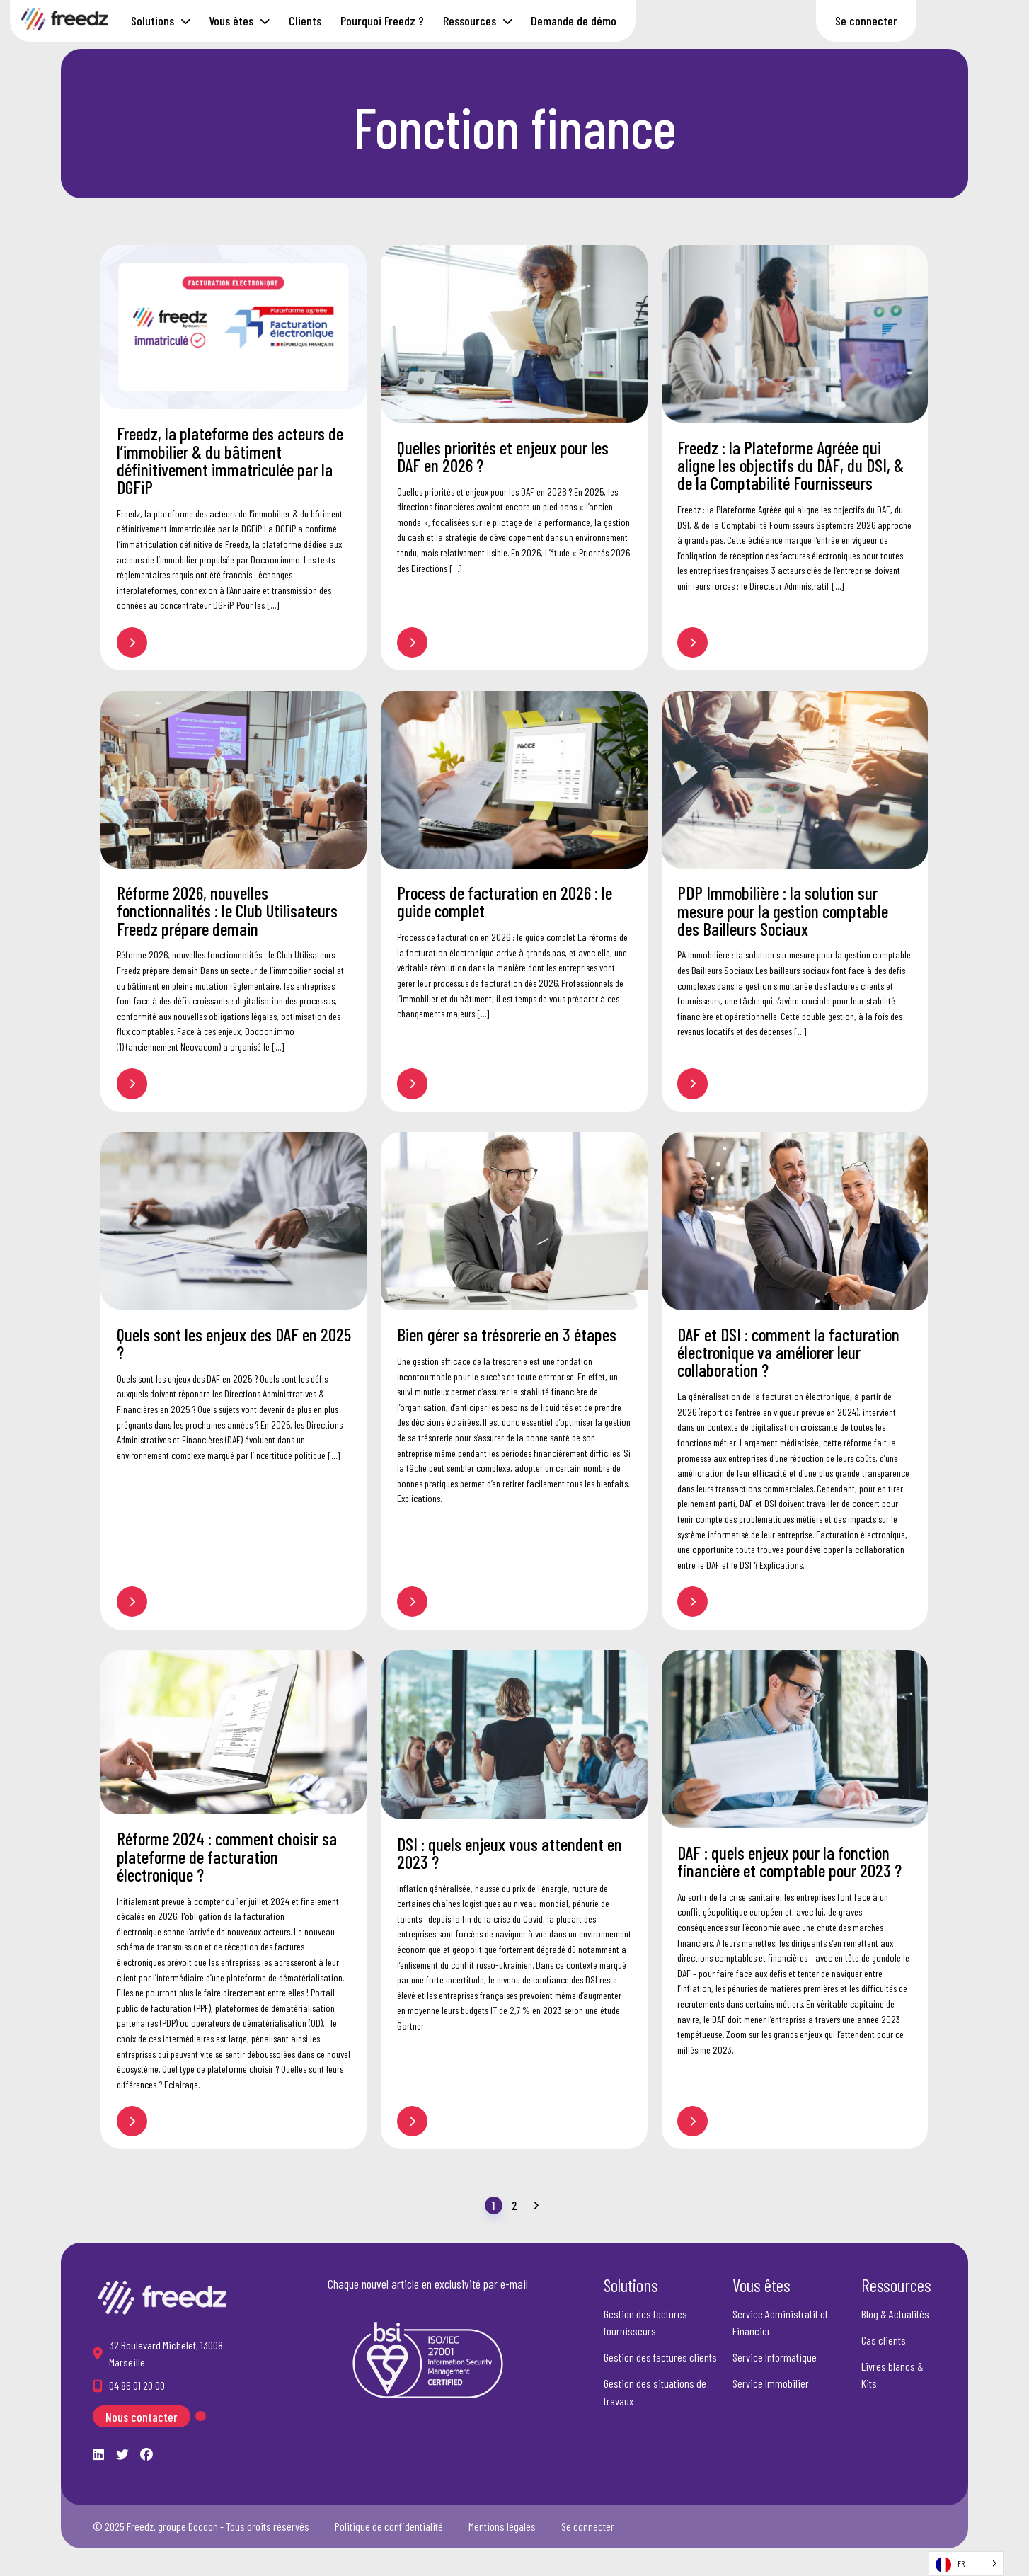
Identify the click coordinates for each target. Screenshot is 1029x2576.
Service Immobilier (770, 2383)
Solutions (152, 20)
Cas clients (883, 2340)
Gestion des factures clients (660, 2357)
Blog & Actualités (895, 2313)
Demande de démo (573, 20)
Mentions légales (502, 2526)
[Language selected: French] (966, 2563)
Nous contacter (141, 2416)
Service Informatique (774, 2357)
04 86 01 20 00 (137, 2385)
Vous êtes (231, 20)
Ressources (469, 20)
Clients (305, 20)
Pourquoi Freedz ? (382, 20)
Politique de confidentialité (389, 2526)
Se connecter (866, 20)
